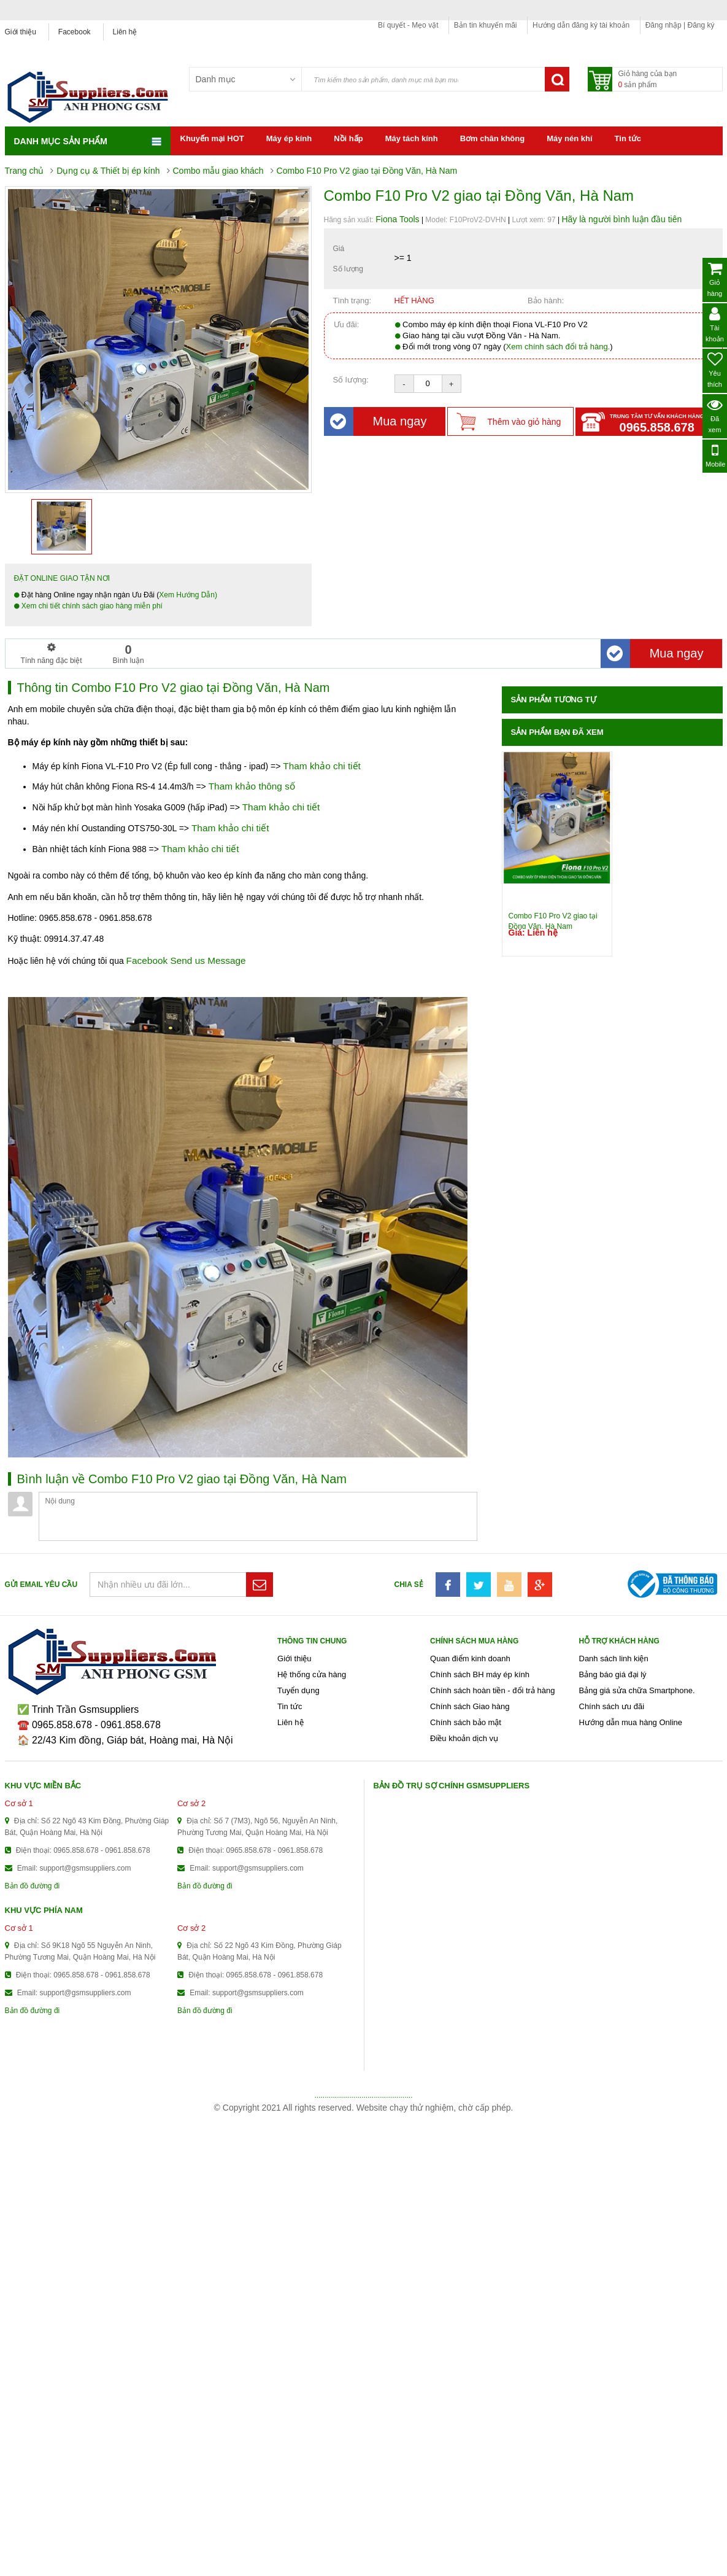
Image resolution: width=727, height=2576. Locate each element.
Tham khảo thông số (252, 786)
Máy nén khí (569, 138)
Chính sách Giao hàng (469, 1706)
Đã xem (715, 415)
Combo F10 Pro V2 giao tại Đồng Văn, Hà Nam (553, 920)
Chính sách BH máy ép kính (479, 1674)
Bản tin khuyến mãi (485, 25)
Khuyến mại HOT (212, 138)
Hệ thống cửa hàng (311, 1674)
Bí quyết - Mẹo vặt (408, 25)
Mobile (715, 455)
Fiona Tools (397, 219)
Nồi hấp (348, 138)
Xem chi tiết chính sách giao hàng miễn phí (91, 606)
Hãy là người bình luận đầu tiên (621, 219)
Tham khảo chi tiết (322, 766)
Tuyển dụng (298, 1690)
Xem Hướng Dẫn (187, 595)
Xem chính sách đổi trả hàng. (558, 346)
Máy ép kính (289, 138)
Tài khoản (715, 324)
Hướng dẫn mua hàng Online (631, 1722)
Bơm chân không (492, 138)
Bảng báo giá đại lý (613, 1674)
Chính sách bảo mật (465, 1722)
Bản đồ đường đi (32, 1886)
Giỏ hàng (714, 279)
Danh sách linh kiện (613, 1658)
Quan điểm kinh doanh (470, 1658)
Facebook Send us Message (186, 960)
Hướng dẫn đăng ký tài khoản (581, 25)
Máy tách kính (411, 138)
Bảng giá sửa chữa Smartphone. (637, 1690)
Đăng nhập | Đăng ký (680, 25)
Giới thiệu (20, 32)
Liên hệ (125, 32)
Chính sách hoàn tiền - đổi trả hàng (492, 1690)
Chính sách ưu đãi (612, 1706)
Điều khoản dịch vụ (464, 1738)
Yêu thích (715, 370)
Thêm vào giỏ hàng (524, 422)
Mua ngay (378, 421)
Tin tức (628, 138)
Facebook (74, 32)
